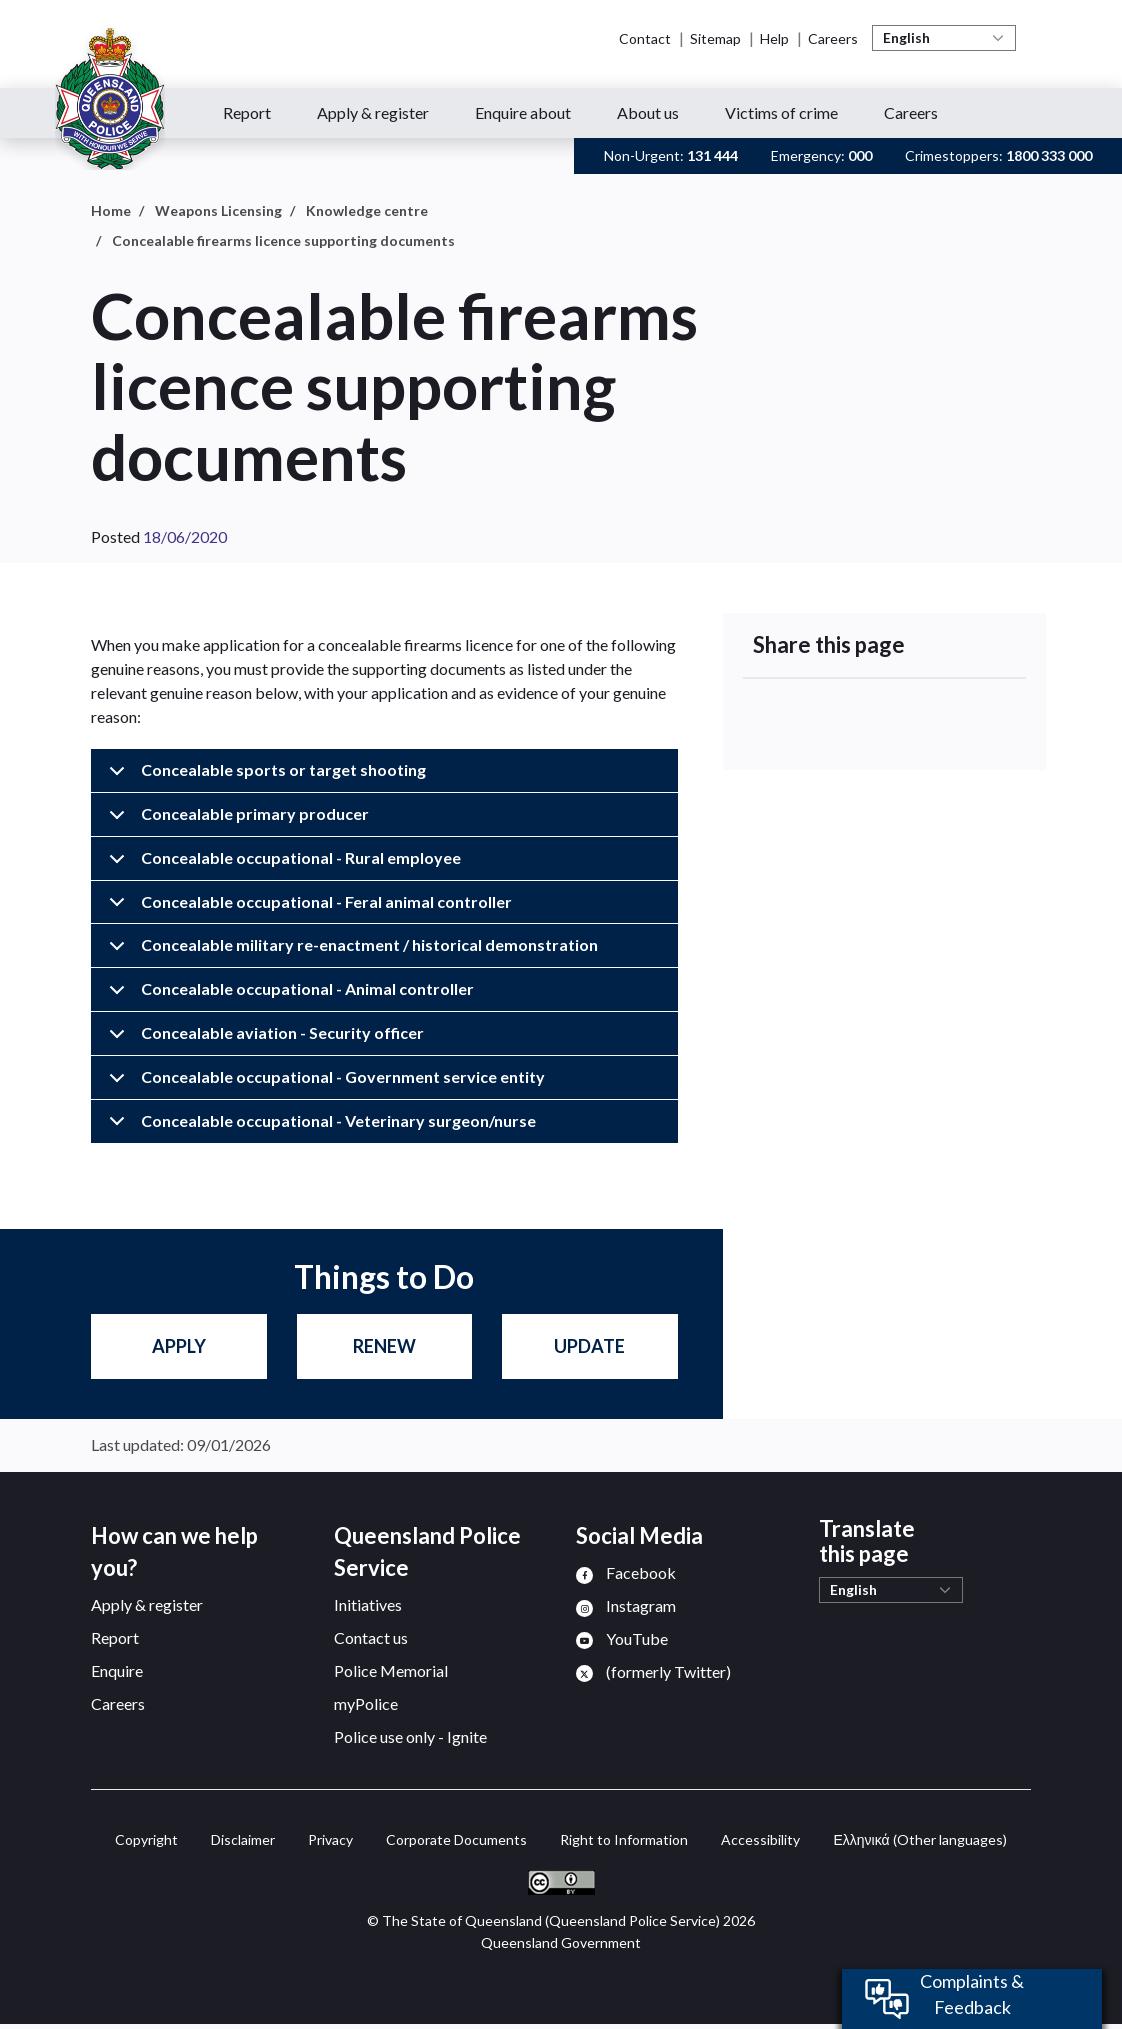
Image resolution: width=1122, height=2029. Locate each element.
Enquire (117, 1670)
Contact (645, 38)
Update (589, 1346)
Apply (179, 1346)
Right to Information (624, 1839)
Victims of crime (781, 112)
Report (247, 112)
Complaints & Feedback (972, 1994)
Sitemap (715, 38)
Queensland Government (561, 1942)
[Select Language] (944, 38)
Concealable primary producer (235, 820)
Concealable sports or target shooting (264, 776)
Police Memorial (391, 1670)
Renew (384, 1346)
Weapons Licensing (218, 210)
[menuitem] (626, 1572)
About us (648, 112)
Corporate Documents (456, 1839)
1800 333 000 (1049, 155)
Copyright (146, 1839)
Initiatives (368, 1604)
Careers (833, 38)
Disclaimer (243, 1839)
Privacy (330, 1839)
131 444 (712, 155)
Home (111, 210)
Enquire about (523, 112)
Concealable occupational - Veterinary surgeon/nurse (319, 1127)
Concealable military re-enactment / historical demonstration (350, 951)
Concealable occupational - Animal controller (288, 995)
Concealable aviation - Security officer (263, 1039)
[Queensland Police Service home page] (110, 99)
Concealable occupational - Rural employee (281, 864)
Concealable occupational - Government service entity (323, 1083)
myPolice (366, 1703)
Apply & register (373, 112)
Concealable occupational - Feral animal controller (307, 908)
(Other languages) (919, 1839)
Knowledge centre (367, 210)
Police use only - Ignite (410, 1736)
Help (774, 38)
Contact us (371, 1637)
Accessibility (760, 1839)
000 (860, 155)
